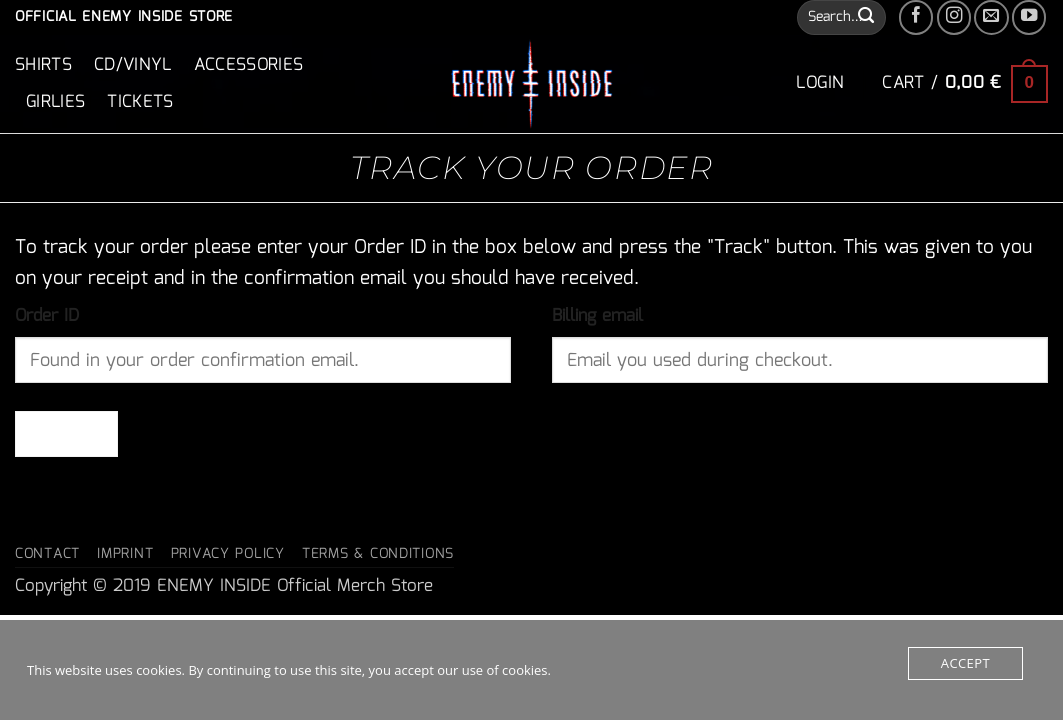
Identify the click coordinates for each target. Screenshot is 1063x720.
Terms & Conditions (378, 553)
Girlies (55, 102)
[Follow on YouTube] (1029, 17)
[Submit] (866, 17)
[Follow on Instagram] (954, 17)
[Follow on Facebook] (916, 17)
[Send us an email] (991, 17)
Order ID (47, 316)
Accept (965, 663)
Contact (47, 553)
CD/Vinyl (133, 65)
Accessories (249, 65)
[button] (820, 83)
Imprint (125, 553)
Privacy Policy (228, 553)
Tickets (140, 102)
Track (66, 433)
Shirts (43, 65)
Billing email (597, 316)
